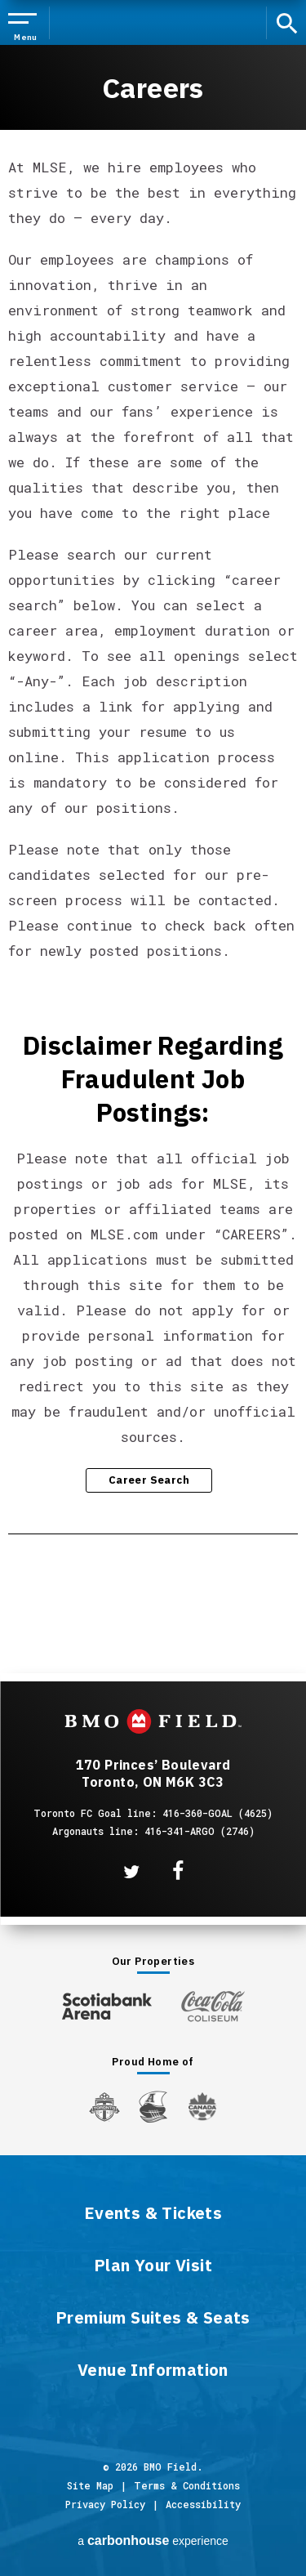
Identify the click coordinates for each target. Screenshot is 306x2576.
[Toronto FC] (104, 2106)
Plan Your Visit (153, 2266)
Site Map (90, 2485)
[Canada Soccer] (202, 2107)
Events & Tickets (153, 2214)
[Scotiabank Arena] (107, 2003)
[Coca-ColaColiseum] (213, 2005)
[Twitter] (131, 1872)
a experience (153, 2540)
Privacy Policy (105, 2504)
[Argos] (154, 2105)
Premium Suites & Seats (153, 2318)
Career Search (149, 1480)
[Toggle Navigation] (25, 24)
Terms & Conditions (187, 2485)
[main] (153, 828)
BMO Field (153, 23)
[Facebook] (178, 1871)
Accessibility (203, 2504)
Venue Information (153, 2371)
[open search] (290, 22)
